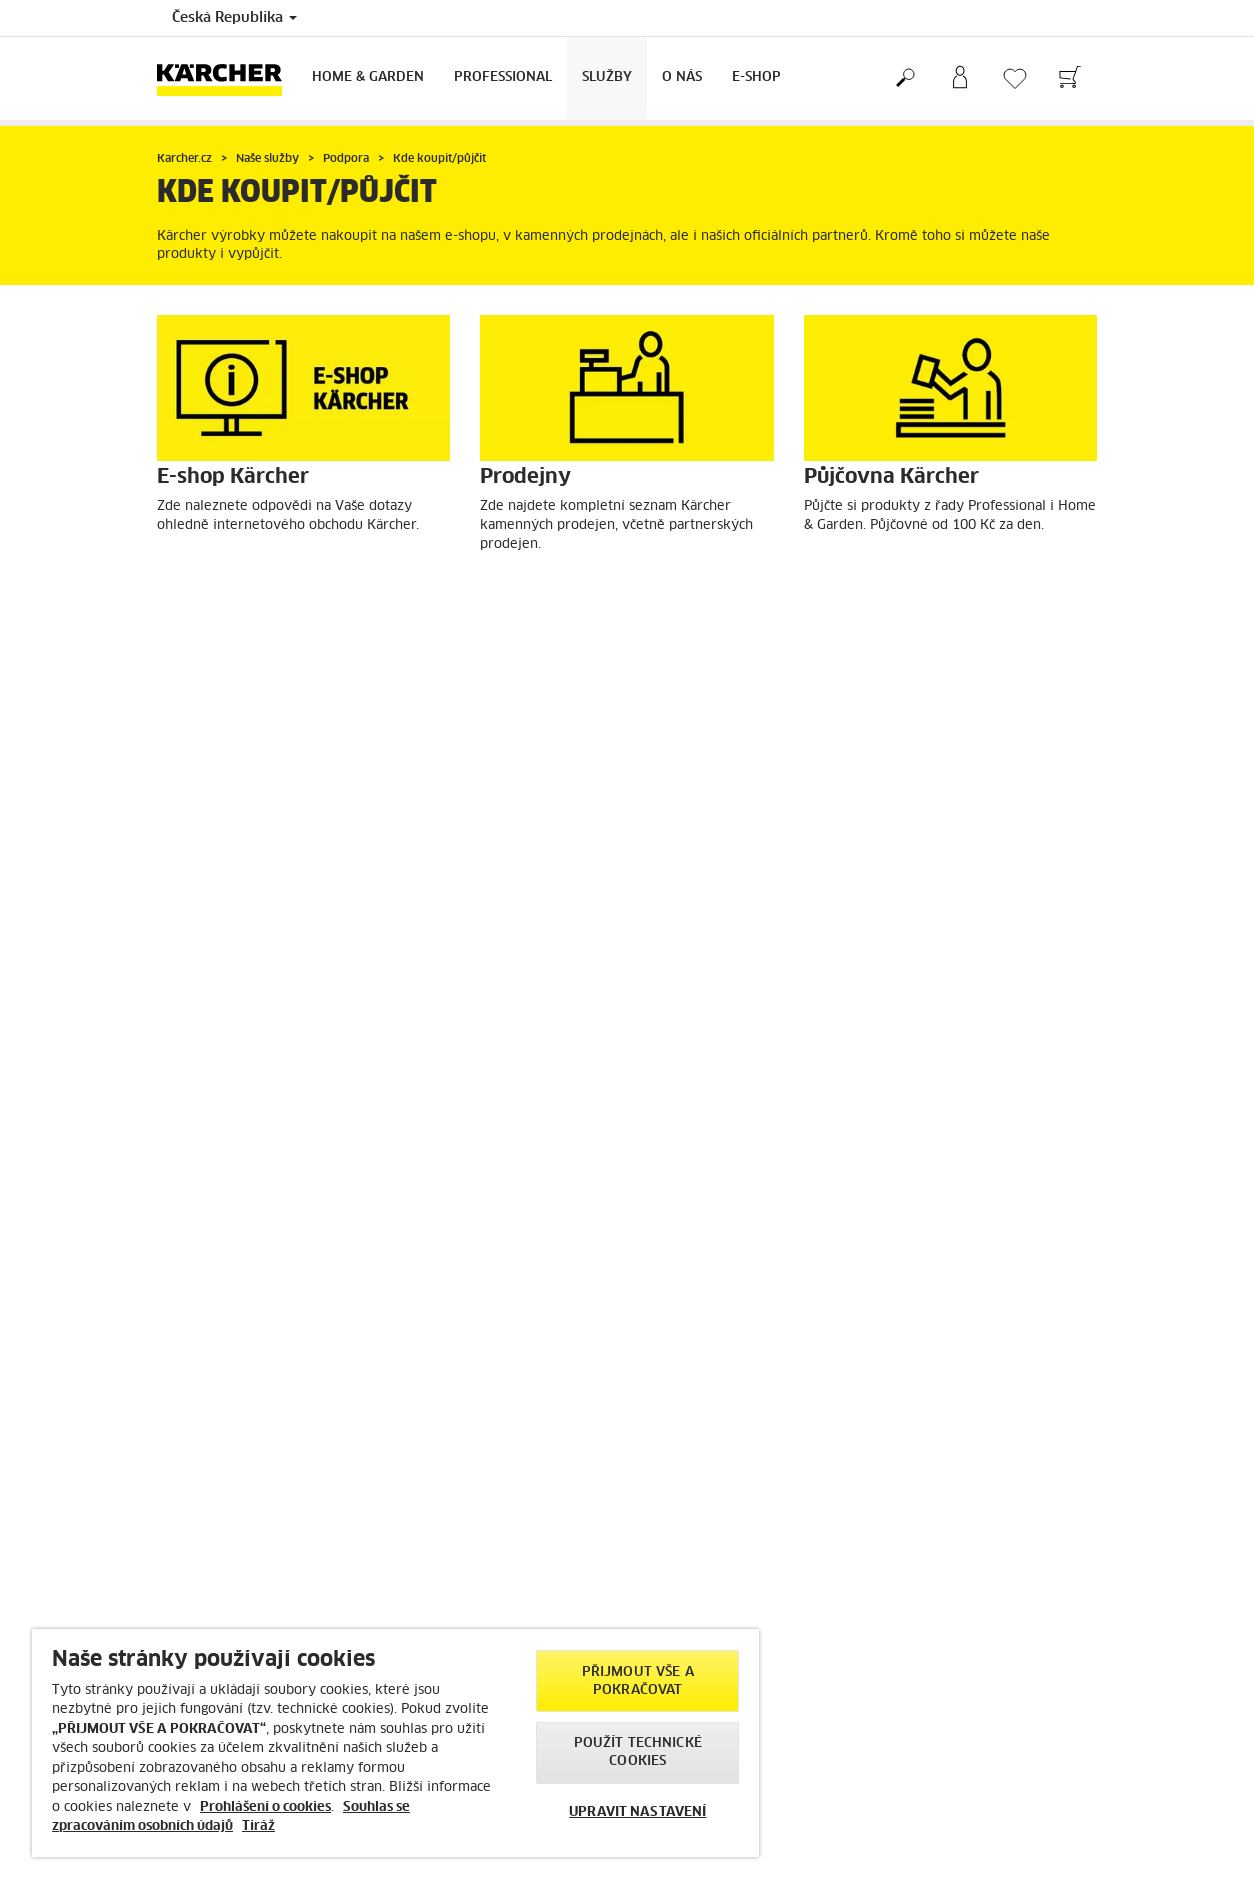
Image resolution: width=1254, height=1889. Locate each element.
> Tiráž (904, 1716)
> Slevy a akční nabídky (228, 1293)
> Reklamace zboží (211, 1413)
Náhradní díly (553, 902)
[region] (395, 1743)
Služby (607, 77)
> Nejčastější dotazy (459, 1628)
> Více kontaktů (930, 1822)
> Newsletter (438, 1611)
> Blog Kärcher (443, 1594)
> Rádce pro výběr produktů (239, 1310)
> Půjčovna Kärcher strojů (718, 1594)
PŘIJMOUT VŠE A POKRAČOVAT (638, 1681)
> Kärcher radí (442, 1576)
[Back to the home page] (227, 78)
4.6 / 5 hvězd (926, 1339)
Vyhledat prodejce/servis (274, 902)
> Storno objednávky (219, 1396)
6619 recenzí (924, 1356)
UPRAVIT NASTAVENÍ (637, 1812)
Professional (503, 77)
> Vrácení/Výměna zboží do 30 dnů (260, 1327)
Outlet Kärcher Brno (257, 1160)
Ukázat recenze (931, 1373)
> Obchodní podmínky (223, 1344)
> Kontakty (190, 1447)
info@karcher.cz (977, 1778)
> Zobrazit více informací (958, 1485)
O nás (682, 77)
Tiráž (258, 1826)
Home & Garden (368, 77)
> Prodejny (674, 1576)
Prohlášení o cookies (265, 1807)
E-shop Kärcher (235, 596)
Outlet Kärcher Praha (908, 902)
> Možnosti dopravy (216, 1362)
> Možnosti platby (210, 1379)
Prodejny (537, 596)
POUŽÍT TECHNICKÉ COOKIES (638, 1752)
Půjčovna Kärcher (894, 596)
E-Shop (756, 77)
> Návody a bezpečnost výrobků (252, 1430)
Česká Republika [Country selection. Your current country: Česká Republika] (234, 18)
